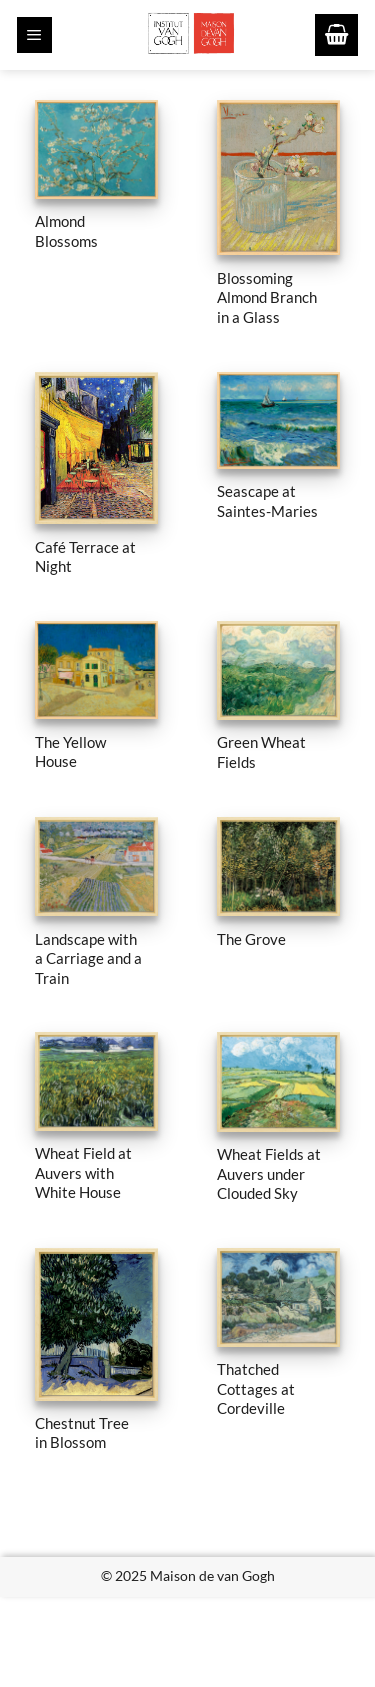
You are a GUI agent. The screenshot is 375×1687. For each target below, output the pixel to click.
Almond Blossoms (66, 230)
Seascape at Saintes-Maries (267, 500)
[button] (34, 35)
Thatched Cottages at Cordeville (256, 1388)
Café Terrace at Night (85, 556)
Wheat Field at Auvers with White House (83, 1172)
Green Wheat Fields (261, 751)
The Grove (251, 939)
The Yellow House (70, 751)
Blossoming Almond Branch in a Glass (267, 297)
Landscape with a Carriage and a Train (88, 958)
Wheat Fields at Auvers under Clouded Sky (269, 1173)
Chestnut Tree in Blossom (82, 1432)
